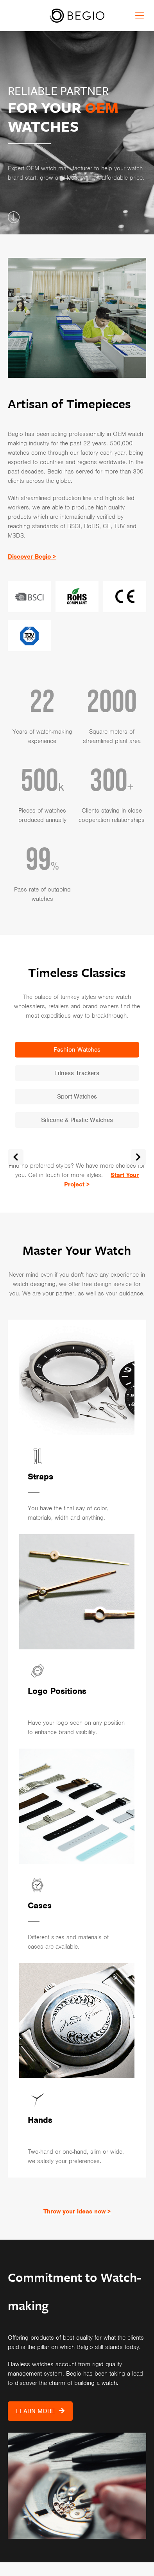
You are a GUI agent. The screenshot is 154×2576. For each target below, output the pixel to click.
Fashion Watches (77, 1050)
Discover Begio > (32, 557)
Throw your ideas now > (77, 2211)
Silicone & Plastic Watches (77, 1120)
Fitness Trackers (76, 1073)
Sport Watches (77, 1096)
